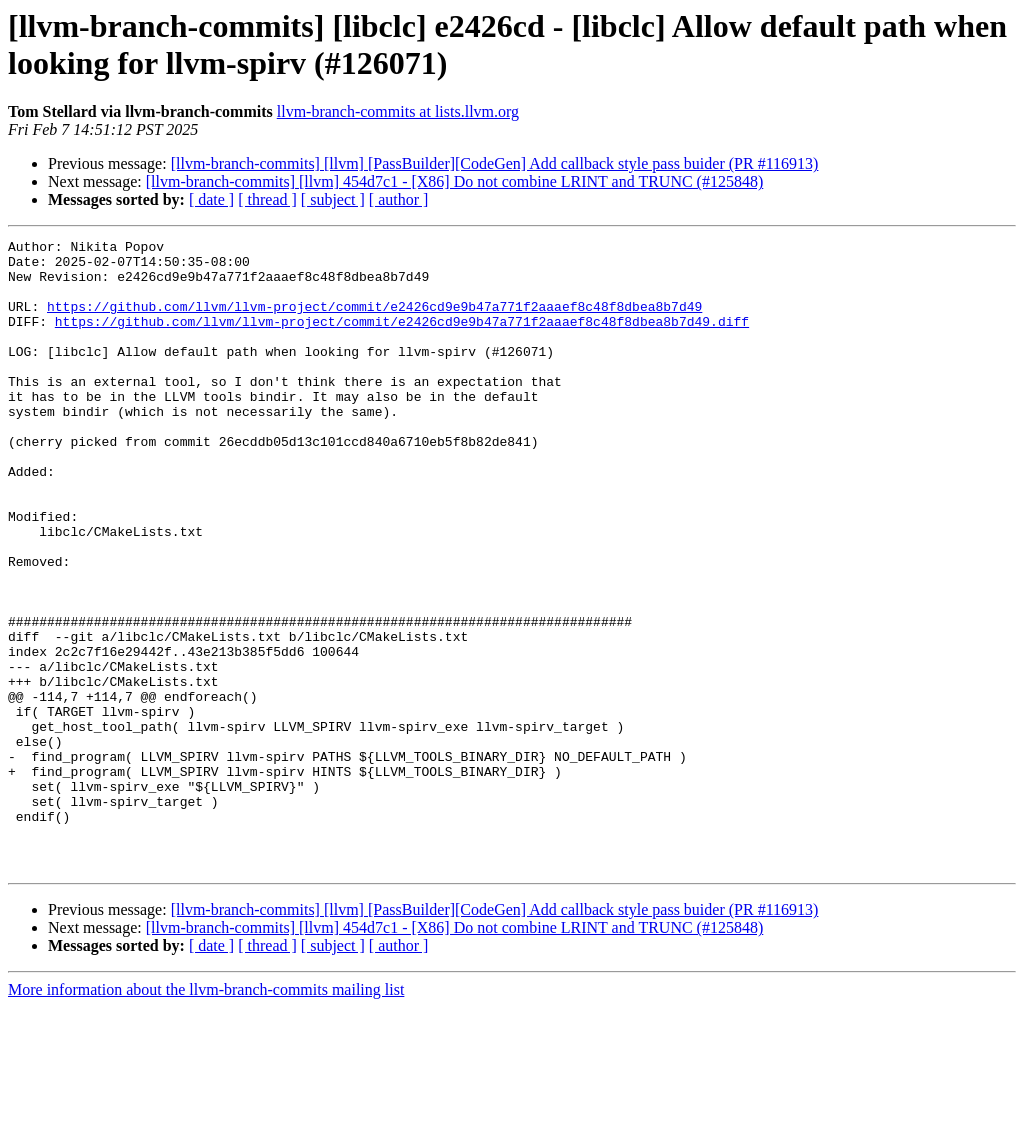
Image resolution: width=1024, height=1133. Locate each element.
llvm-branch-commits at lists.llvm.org (398, 111)
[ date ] (211, 199)
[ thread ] (267, 199)
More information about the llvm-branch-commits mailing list (206, 1115)
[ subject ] (333, 199)
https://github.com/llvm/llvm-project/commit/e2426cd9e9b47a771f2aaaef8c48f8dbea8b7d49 (374, 321)
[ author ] (399, 199)
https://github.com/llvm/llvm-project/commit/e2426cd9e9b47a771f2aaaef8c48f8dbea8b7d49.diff (402, 339)
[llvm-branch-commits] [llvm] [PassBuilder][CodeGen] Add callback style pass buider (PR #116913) (495, 163)
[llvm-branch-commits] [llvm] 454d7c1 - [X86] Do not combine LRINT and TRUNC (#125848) (455, 181)
